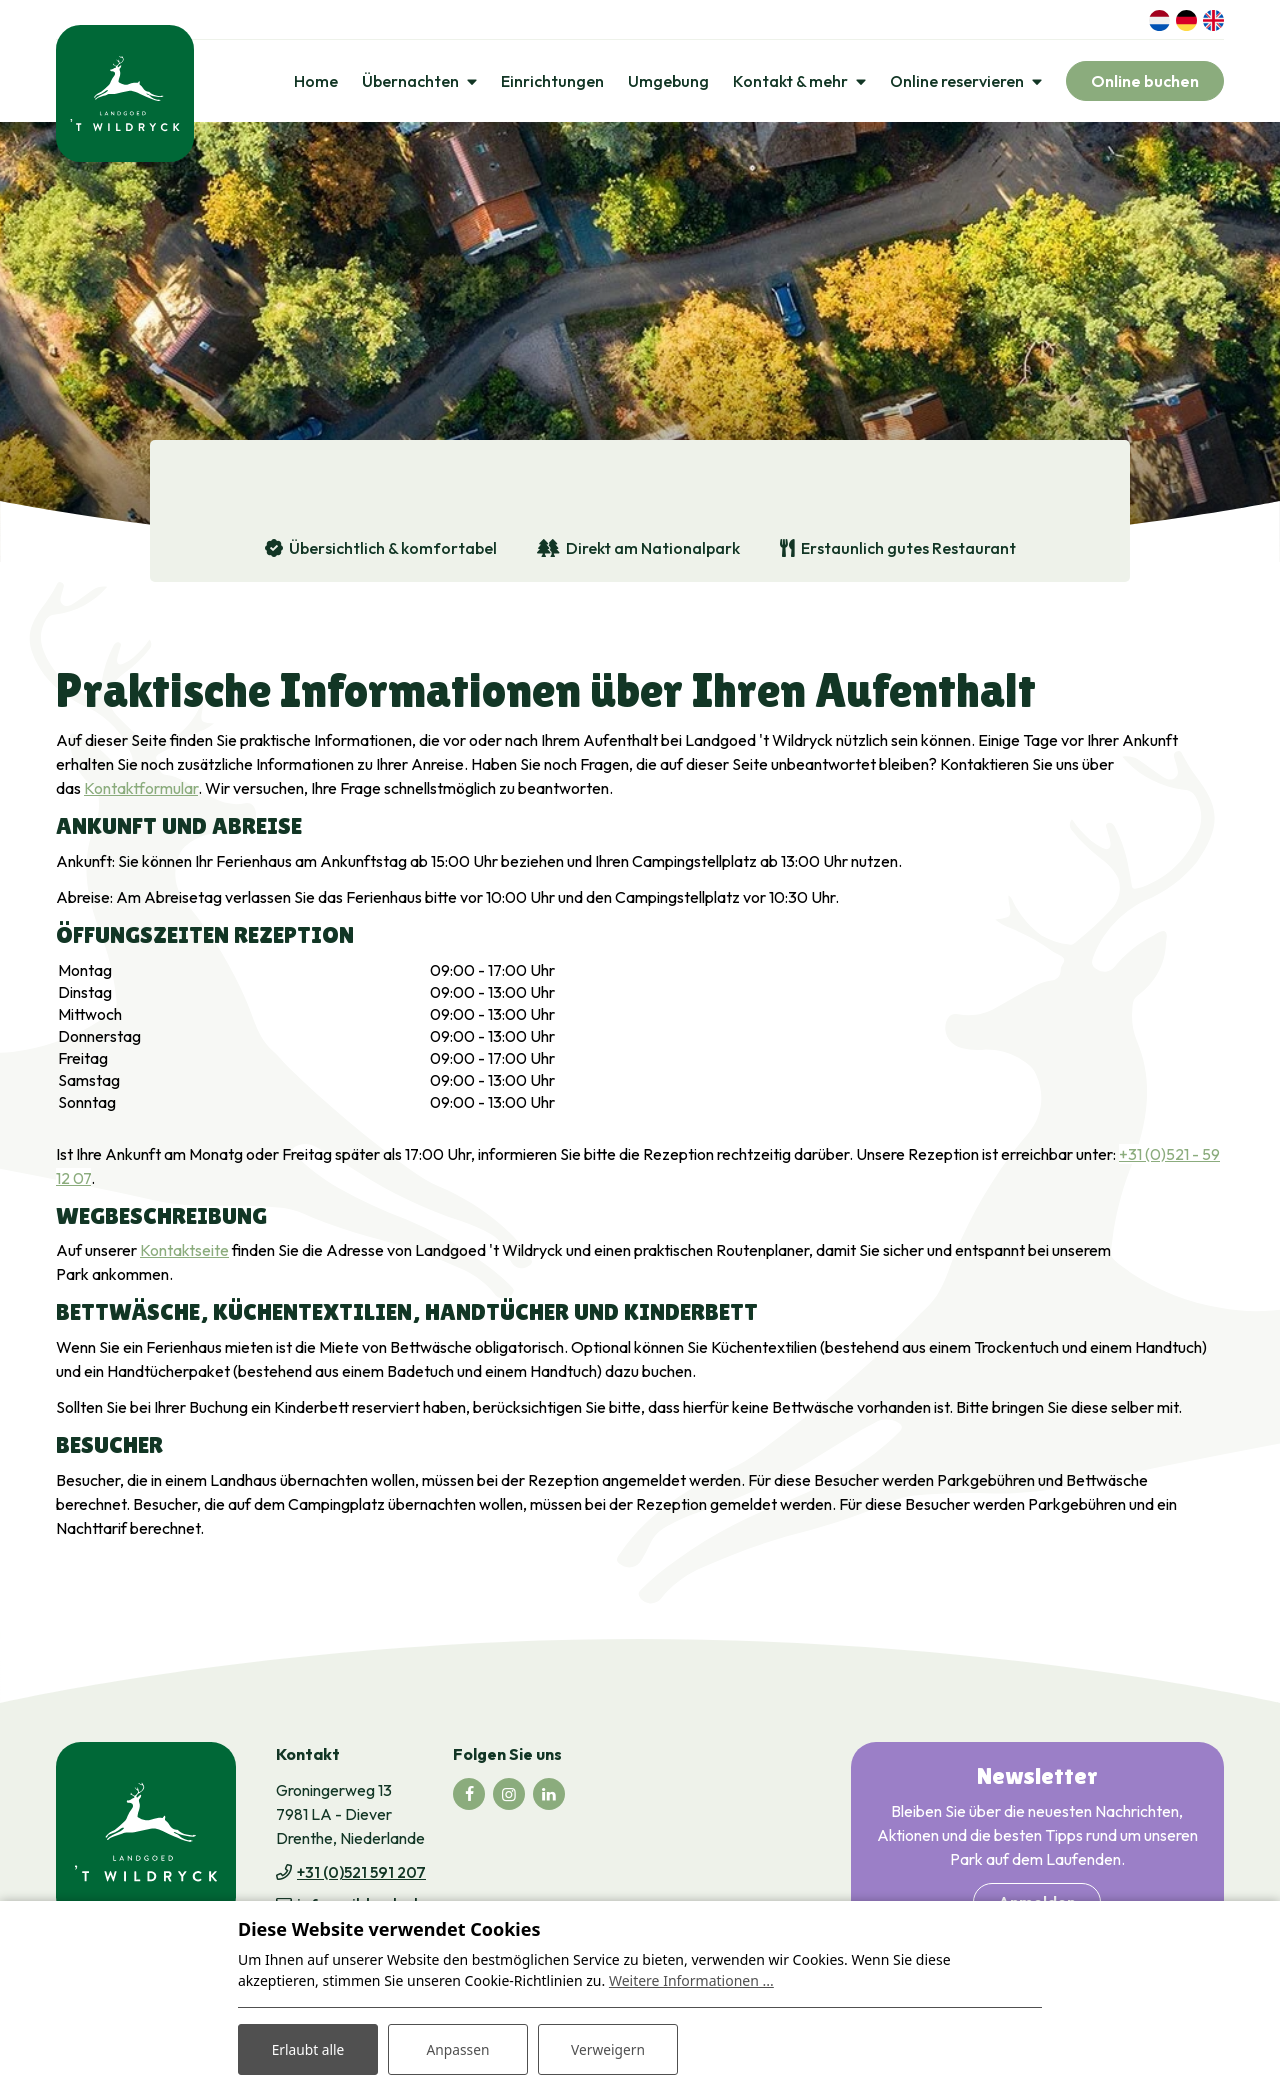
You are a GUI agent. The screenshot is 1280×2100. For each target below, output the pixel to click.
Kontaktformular (141, 790)
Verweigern (607, 2048)
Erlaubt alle (308, 2048)
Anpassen (458, 2048)
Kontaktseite (184, 1253)
